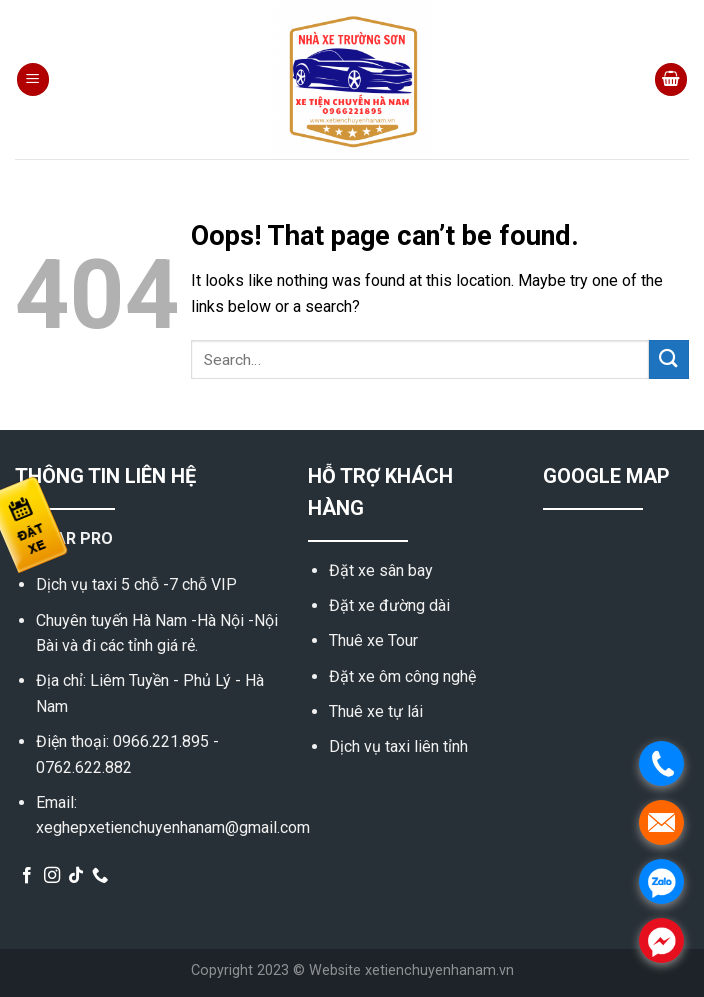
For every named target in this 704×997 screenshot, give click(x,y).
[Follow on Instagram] (52, 876)
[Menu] (33, 79)
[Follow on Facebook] (27, 876)
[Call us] (100, 876)
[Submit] (669, 359)
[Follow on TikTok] (76, 876)
